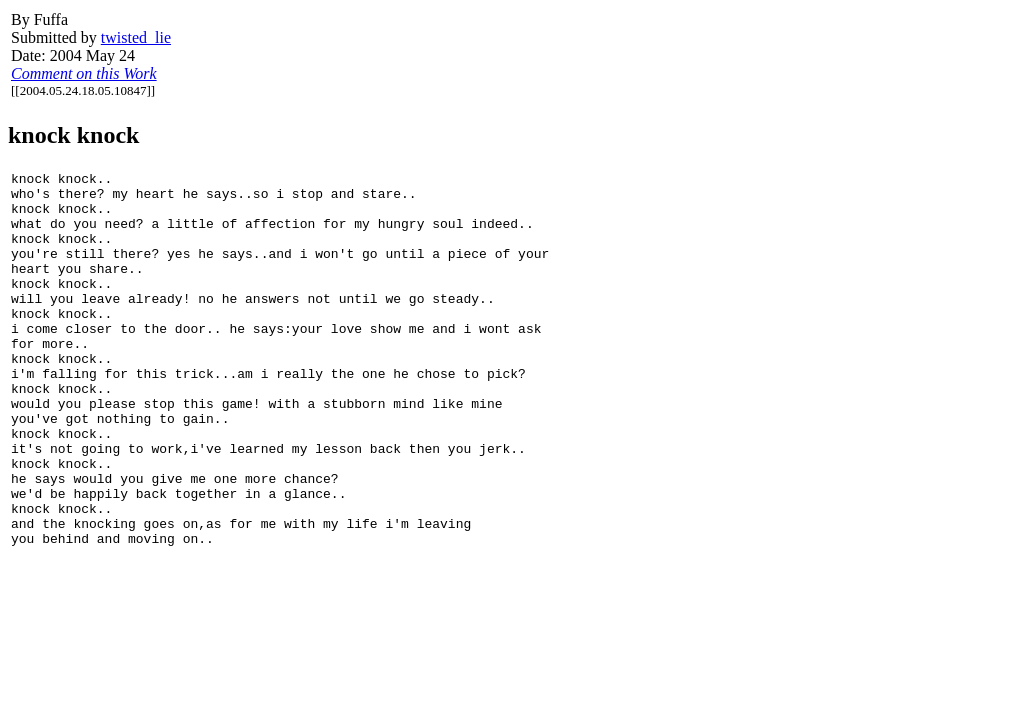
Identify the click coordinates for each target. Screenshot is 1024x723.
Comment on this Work (84, 73)
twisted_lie (136, 37)
